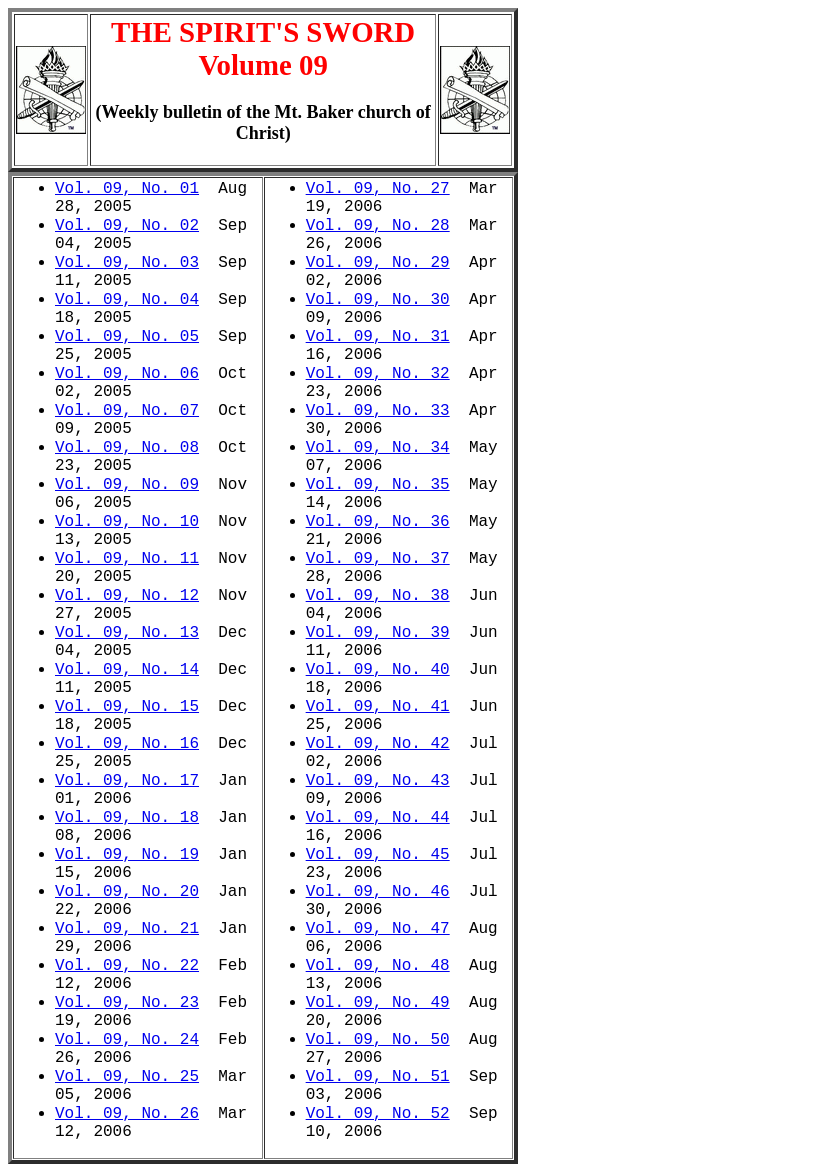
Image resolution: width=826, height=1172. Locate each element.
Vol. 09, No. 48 (378, 966)
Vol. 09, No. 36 (378, 522)
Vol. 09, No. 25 (127, 1077)
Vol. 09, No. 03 (127, 263)
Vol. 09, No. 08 (127, 448)
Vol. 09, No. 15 (127, 707)
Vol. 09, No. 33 (378, 411)
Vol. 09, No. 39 (378, 633)
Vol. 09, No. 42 (378, 744)
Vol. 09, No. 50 (378, 1040)
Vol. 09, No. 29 (378, 263)
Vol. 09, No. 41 (378, 707)
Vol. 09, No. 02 (127, 226)
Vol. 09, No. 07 (127, 411)
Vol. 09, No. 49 (378, 1003)
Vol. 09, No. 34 (378, 448)
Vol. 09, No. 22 (127, 966)
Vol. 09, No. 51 (378, 1077)
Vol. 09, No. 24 (127, 1040)
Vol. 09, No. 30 (378, 300)
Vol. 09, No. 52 (378, 1114)
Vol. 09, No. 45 (378, 855)
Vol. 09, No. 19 (127, 855)
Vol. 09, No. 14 (127, 670)
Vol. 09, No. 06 (127, 374)
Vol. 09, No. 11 (127, 559)
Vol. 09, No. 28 (378, 226)
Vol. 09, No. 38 (378, 596)
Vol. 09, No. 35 (378, 485)
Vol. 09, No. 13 (127, 633)
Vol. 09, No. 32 (378, 374)
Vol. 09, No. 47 (378, 929)
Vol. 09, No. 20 (127, 892)
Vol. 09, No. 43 (378, 781)
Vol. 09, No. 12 (127, 596)
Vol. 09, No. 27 (378, 189)
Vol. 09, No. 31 (378, 337)
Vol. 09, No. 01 (127, 189)
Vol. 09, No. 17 (127, 781)
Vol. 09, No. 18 (127, 818)
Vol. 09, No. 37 (378, 559)
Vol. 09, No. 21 (127, 929)
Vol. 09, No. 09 (127, 485)
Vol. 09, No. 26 (127, 1114)
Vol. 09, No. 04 (127, 300)
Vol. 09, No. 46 (378, 892)
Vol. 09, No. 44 (378, 818)
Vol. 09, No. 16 (127, 744)
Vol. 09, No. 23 (127, 1003)
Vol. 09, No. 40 (378, 670)
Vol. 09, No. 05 (127, 337)
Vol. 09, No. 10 (127, 522)
